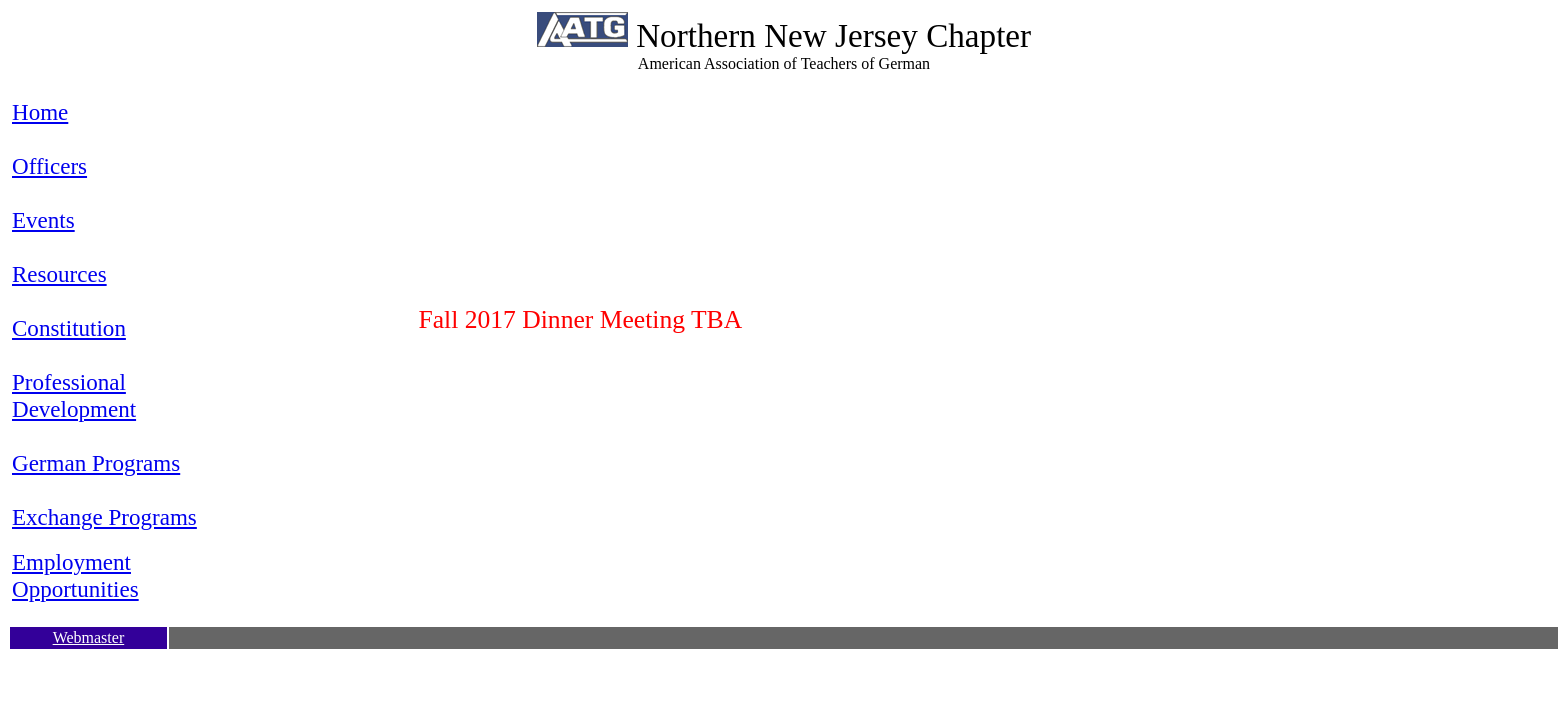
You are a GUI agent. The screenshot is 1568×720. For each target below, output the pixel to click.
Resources (59, 274)
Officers (49, 166)
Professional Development (74, 395)
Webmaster (89, 637)
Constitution (69, 328)
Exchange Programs (104, 517)
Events (43, 220)
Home (40, 112)
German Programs (96, 463)
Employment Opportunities (75, 575)
